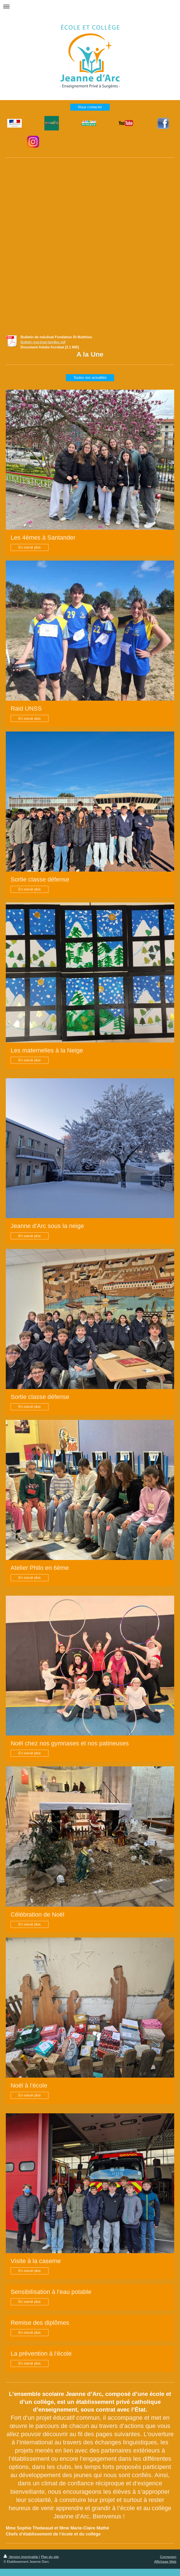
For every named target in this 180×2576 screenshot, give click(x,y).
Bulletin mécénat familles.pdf (43, 342)
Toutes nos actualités (90, 377)
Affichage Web (165, 2561)
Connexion (168, 2557)
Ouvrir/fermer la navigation (90, 6)
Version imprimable (21, 2557)
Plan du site (50, 2557)
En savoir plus (29, 547)
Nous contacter (90, 107)
